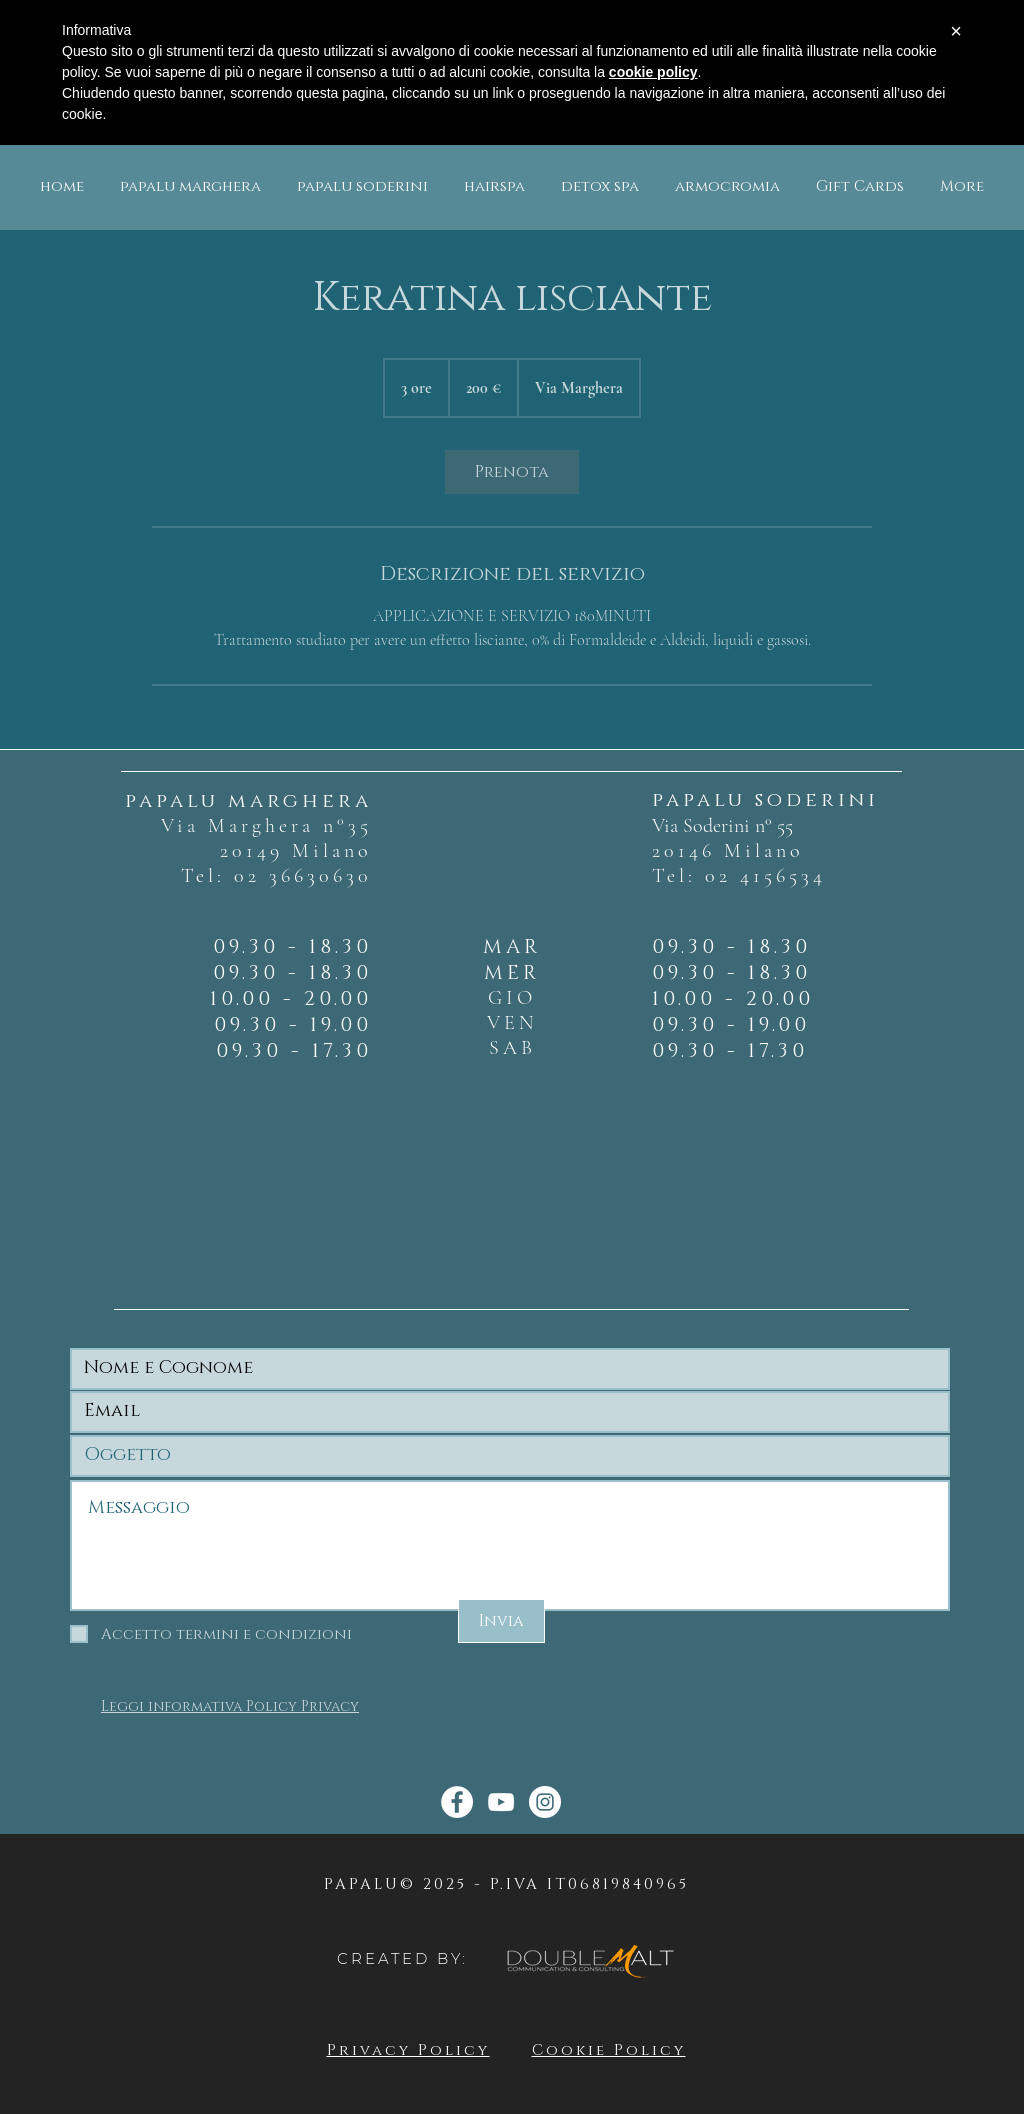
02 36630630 (303, 876)
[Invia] (501, 1621)
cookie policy (653, 72)
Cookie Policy (609, 2050)
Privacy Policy (408, 2050)
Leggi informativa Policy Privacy (230, 1706)
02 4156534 (765, 876)
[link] (512, 472)
